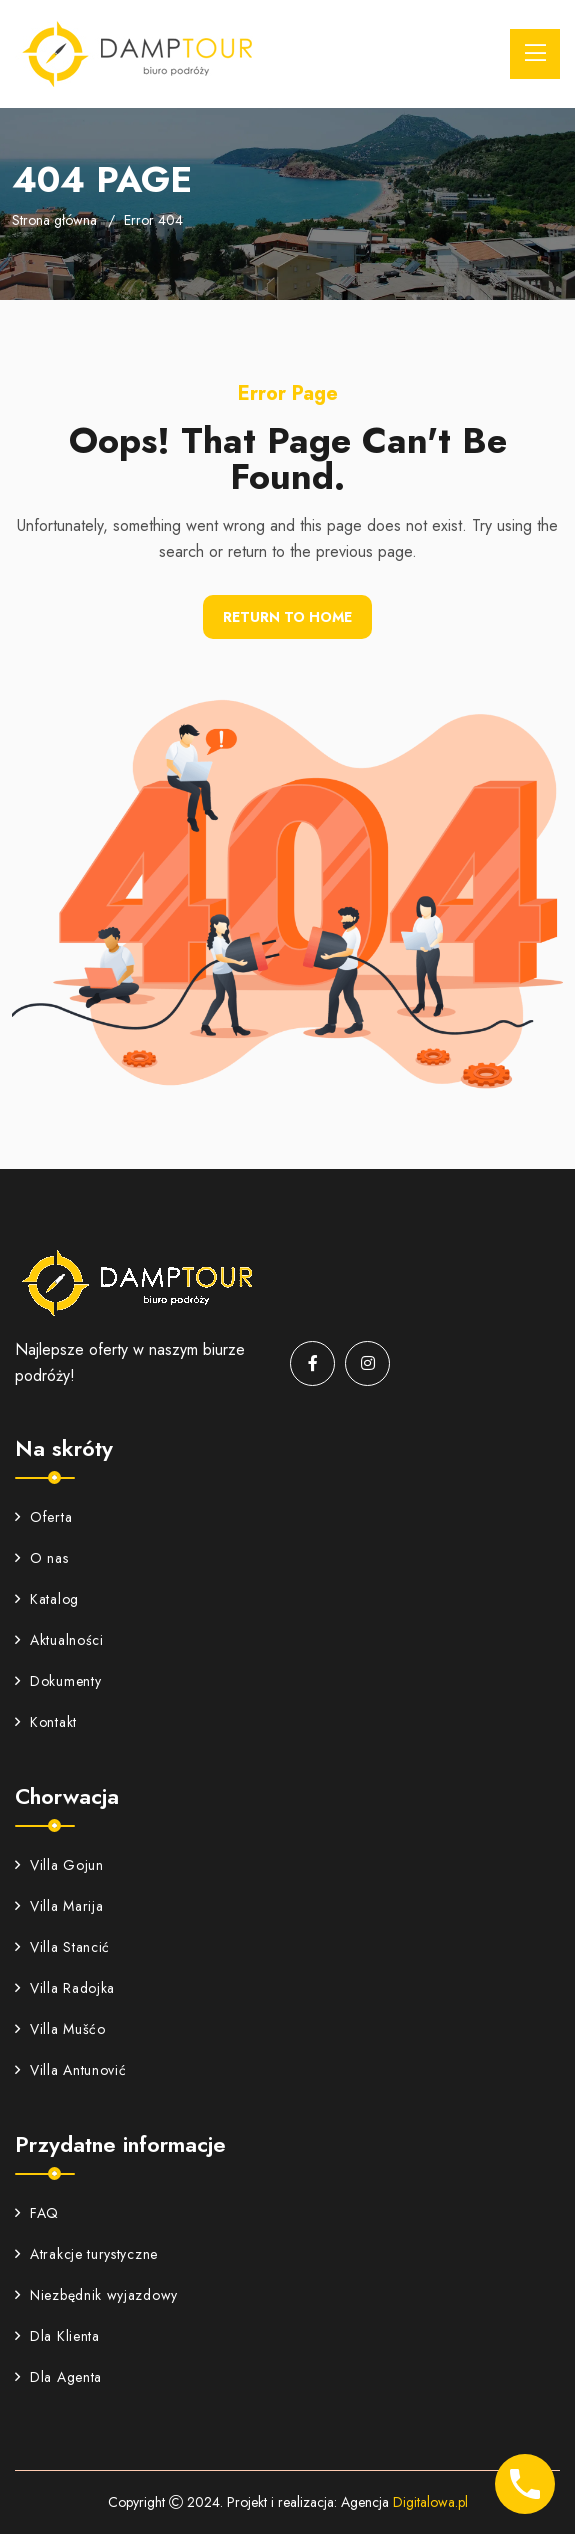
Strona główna (54, 220)
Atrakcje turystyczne (86, 2254)
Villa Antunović (71, 2070)
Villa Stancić (62, 1947)
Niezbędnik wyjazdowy (96, 2295)
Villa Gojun (59, 1865)
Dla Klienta (57, 2336)
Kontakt (46, 1722)
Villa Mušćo (60, 2029)
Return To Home (287, 617)
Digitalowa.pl (430, 2502)
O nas (42, 1558)
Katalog (47, 1599)
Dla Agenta (58, 2377)
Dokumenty (58, 1681)
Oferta (43, 1517)
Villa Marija (59, 1906)
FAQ (37, 2213)
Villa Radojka (65, 1988)
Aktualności (59, 1640)
